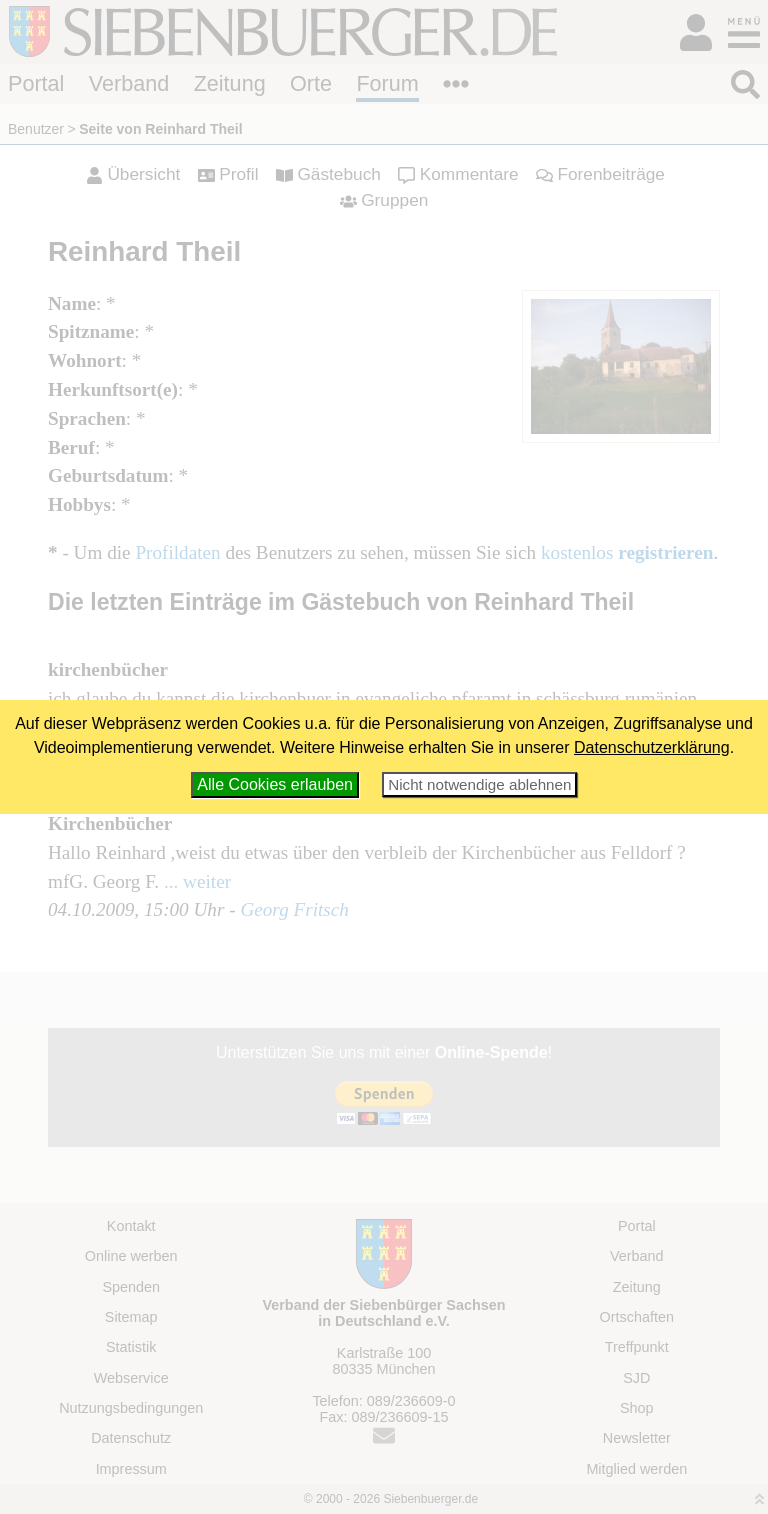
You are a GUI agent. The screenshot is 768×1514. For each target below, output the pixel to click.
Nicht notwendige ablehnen (479, 784)
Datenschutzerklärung (652, 747)
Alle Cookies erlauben (275, 784)
